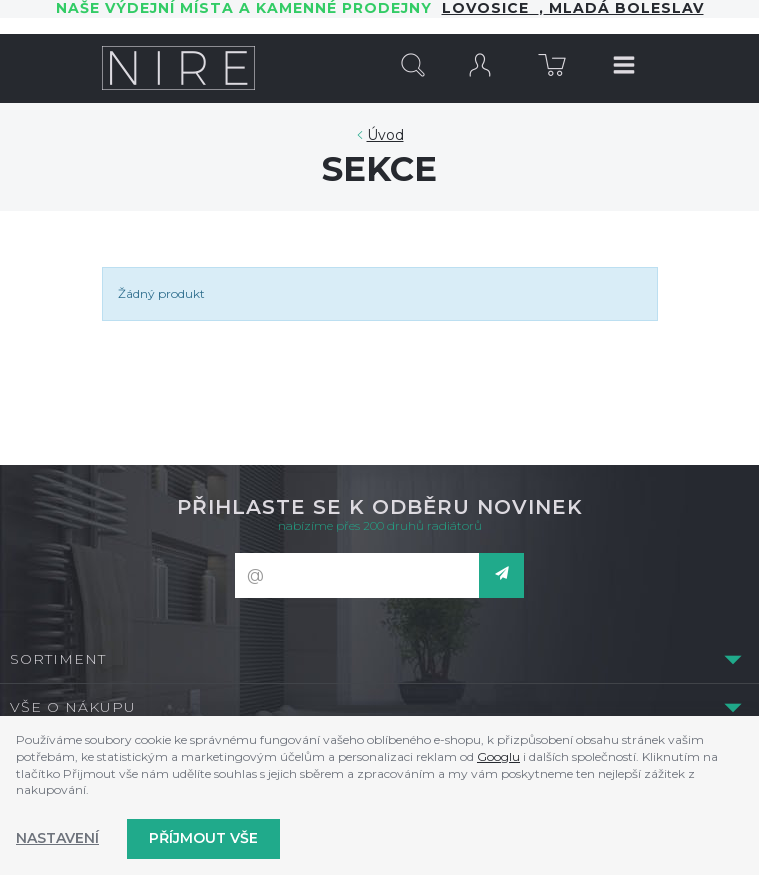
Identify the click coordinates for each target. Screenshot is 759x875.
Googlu (498, 756)
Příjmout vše (203, 838)
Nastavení (57, 838)
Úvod (385, 135)
